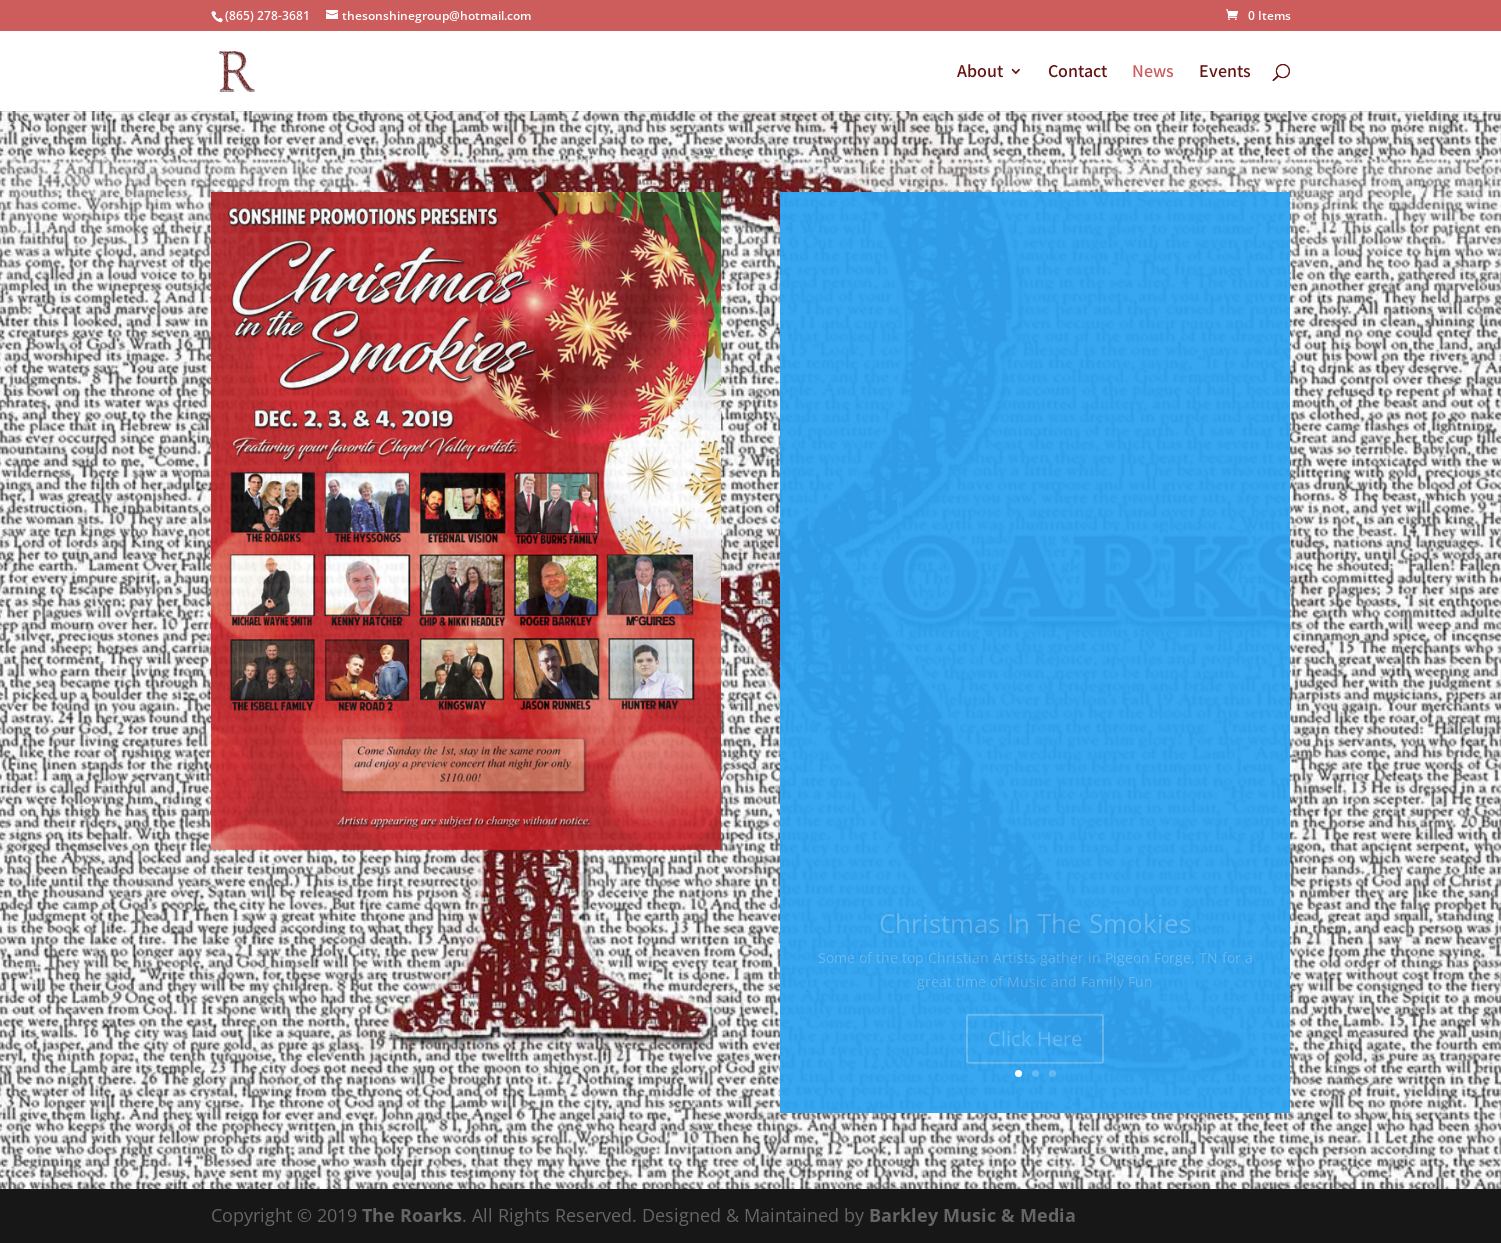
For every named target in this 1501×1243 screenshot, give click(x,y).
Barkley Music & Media (972, 1215)
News (1153, 73)
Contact (1077, 73)
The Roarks (412, 1215)
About (980, 73)
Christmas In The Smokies (1035, 930)
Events (1225, 73)
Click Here (1035, 1045)
